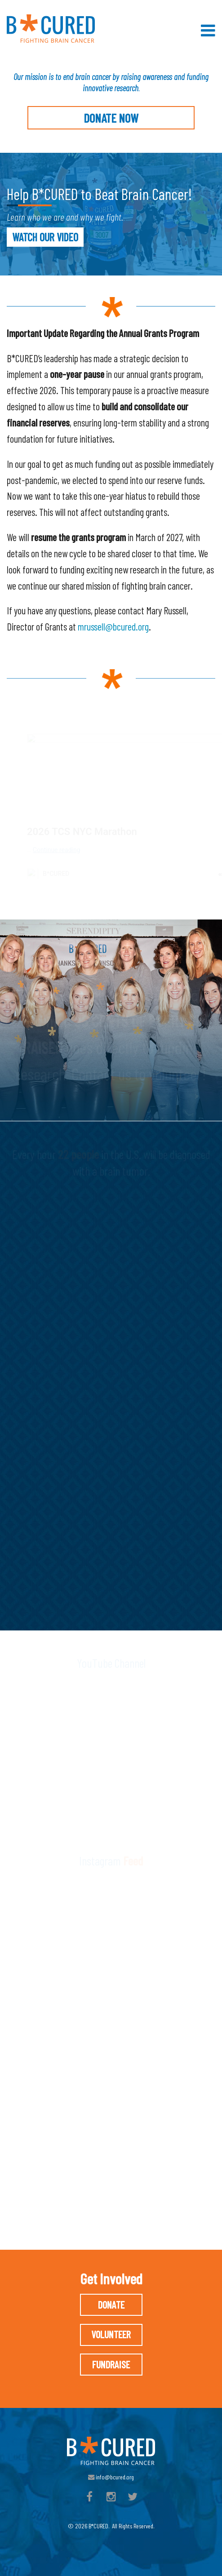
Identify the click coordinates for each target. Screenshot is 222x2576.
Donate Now (111, 118)
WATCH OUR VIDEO (45, 237)
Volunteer (111, 2334)
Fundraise (111, 2364)
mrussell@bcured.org (113, 626)
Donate (111, 2304)
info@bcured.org (111, 2477)
